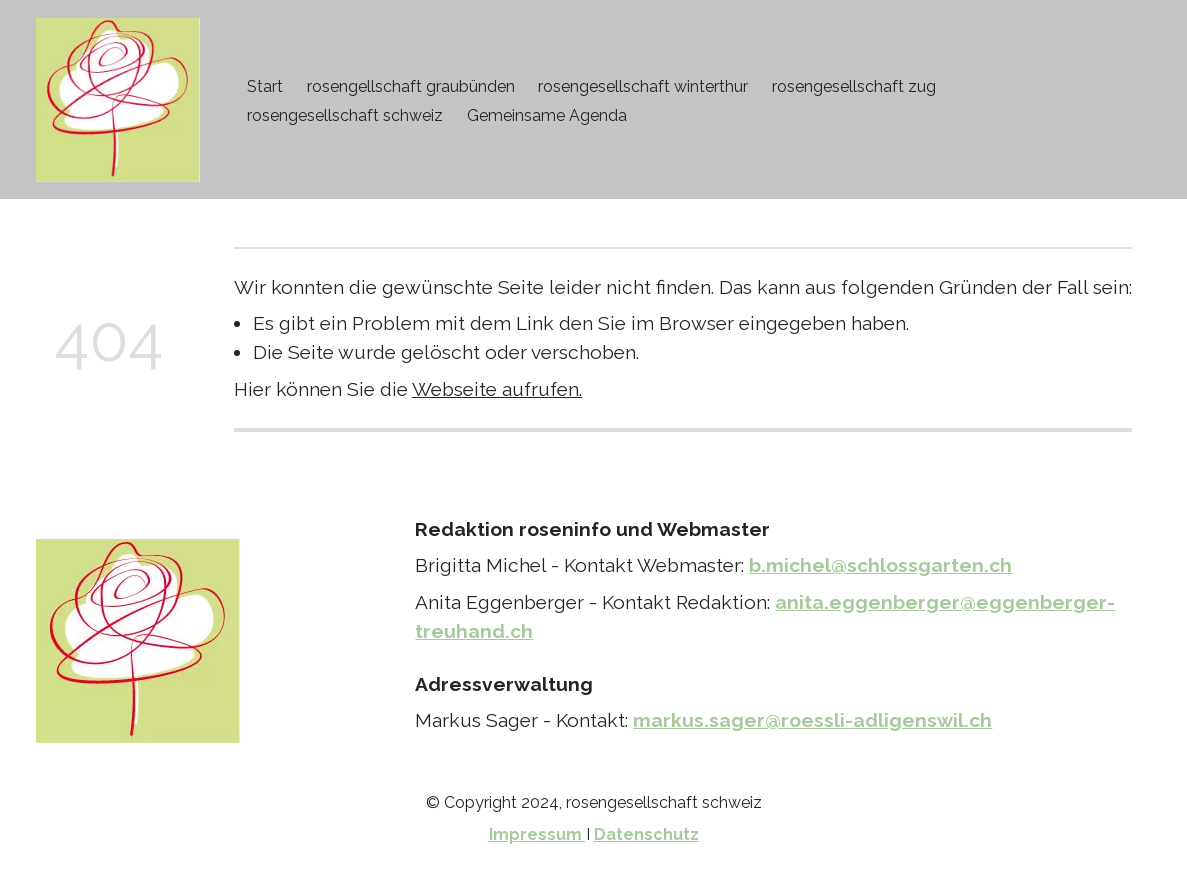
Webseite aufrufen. (497, 389)
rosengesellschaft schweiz (345, 115)
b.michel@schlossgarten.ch (880, 565)
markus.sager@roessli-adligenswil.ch (812, 720)
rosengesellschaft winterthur (643, 86)
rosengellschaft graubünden (411, 86)
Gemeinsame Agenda (547, 115)
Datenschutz (646, 834)
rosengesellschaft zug (854, 86)
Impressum (537, 834)
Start (265, 86)
